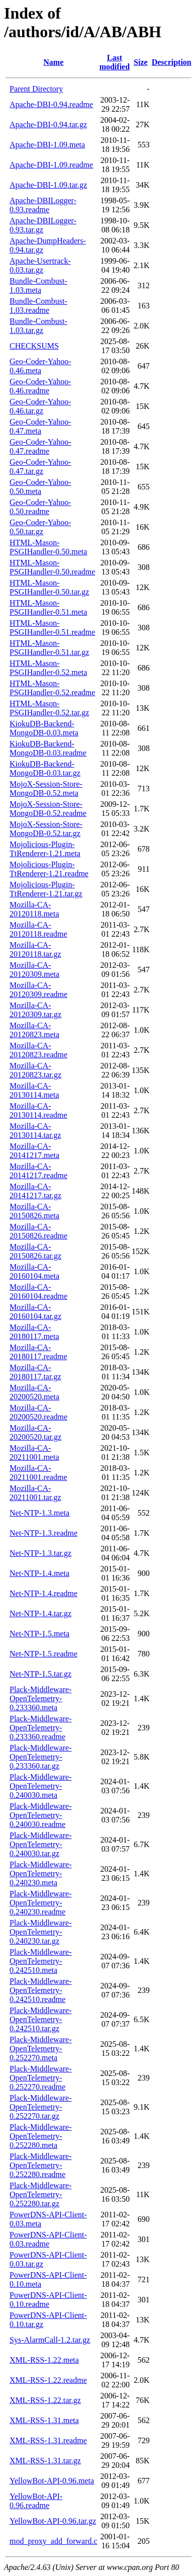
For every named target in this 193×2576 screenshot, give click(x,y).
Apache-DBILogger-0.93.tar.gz (43, 225)
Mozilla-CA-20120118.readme (38, 929)
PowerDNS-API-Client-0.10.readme (48, 2299)
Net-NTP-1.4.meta (39, 1573)
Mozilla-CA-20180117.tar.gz (35, 1372)
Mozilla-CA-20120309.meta (34, 969)
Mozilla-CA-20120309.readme (38, 990)
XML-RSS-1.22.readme (48, 2380)
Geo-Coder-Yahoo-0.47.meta (40, 426)
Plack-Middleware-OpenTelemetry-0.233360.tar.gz (41, 1756)
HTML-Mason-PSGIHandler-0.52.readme (52, 688)
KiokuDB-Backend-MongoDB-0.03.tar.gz (45, 768)
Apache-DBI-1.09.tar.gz (48, 185)
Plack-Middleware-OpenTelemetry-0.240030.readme (41, 1815)
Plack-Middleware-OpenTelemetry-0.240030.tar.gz (41, 1844)
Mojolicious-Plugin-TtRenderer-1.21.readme (49, 869)
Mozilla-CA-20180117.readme (38, 1352)
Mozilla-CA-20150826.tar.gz (35, 1251)
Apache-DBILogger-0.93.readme (43, 205)
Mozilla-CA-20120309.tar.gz (35, 1010)
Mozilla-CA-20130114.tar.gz (35, 1130)
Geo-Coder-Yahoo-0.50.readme (40, 507)
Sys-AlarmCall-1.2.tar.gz (50, 2340)
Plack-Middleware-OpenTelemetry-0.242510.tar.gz (41, 2019)
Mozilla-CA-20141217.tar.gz (35, 1191)
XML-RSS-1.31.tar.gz (45, 2460)
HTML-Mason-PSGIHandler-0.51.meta (48, 607)
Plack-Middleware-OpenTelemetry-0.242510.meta (41, 1961)
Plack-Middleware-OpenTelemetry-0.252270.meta (41, 2048)
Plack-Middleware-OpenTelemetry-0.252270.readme (41, 2077)
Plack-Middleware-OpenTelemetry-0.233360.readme (41, 1727)
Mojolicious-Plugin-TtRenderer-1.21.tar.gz (46, 889)
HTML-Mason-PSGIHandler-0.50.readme (52, 567)
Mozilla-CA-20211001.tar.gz (35, 1493)
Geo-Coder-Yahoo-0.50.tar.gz (40, 527)
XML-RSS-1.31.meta (44, 2420)
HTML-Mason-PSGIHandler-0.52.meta (48, 668)
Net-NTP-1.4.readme (43, 1593)
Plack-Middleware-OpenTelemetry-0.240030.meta (41, 1786)
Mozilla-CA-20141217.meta (34, 1150)
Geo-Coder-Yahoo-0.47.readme (40, 446)
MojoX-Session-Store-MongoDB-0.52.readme (48, 808)
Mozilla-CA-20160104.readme (38, 1291)
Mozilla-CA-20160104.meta (34, 1271)
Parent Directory (36, 89)
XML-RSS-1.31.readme (48, 2440)
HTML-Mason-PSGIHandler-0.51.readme (52, 627)
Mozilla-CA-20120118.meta (34, 909)
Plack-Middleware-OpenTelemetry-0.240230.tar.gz (41, 1932)
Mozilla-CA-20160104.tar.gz (35, 1311)
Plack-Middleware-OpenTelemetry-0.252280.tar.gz (41, 2194)
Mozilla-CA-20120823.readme (38, 1050)
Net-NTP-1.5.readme (43, 1653)
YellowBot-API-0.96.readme (36, 2501)
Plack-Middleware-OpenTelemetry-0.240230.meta (41, 1873)
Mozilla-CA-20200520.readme (38, 1412)
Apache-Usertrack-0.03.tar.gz (40, 265)
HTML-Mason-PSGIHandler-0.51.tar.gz (49, 647)
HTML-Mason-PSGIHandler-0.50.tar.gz (49, 587)
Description (171, 62)
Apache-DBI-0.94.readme (51, 104)
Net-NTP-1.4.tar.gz (40, 1613)
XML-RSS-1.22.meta (44, 2360)
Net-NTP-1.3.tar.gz (40, 1553)
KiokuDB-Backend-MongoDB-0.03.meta (44, 728)
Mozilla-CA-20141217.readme (38, 1171)
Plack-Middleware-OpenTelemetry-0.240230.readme (41, 1902)
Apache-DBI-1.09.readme (51, 164)
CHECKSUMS (34, 346)
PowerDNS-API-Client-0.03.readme (48, 2239)
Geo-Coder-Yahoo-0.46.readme (40, 386)
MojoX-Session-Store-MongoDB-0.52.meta (46, 788)
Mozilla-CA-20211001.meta (34, 1452)
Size (141, 62)
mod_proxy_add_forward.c (54, 2541)
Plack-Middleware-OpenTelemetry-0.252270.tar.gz (41, 2107)
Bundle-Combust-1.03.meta (38, 285)
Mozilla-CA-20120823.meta (34, 1030)
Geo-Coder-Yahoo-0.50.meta (40, 486)
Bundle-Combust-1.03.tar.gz (38, 326)
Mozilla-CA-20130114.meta (34, 1090)
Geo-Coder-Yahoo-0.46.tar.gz (40, 406)
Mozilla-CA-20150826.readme (38, 1231)
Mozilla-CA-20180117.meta (34, 1332)
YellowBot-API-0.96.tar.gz (53, 2521)
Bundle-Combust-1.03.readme (38, 305)
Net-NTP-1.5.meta (39, 1633)
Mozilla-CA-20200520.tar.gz (35, 1432)
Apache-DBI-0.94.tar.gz (48, 124)
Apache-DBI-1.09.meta (47, 144)
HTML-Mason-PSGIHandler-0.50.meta (48, 547)
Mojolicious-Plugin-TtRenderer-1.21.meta (45, 849)
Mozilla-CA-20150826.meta (34, 1211)
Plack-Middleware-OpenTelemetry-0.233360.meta (41, 1698)
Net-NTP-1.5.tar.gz (40, 1674)
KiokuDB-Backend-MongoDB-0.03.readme (48, 748)
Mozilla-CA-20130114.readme (38, 1110)
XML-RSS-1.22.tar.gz (45, 2400)
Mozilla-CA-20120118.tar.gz (35, 949)
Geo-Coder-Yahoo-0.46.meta (40, 366)
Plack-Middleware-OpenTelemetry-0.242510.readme (41, 1990)
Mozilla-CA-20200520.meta (34, 1392)
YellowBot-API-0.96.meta (52, 2480)
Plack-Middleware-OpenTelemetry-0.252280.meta (41, 2136)
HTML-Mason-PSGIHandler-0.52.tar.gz (49, 708)
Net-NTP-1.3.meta (39, 1513)
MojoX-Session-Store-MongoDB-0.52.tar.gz (46, 829)
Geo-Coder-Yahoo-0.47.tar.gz (40, 466)
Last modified (115, 62)
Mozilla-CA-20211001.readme (38, 1472)
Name (53, 62)
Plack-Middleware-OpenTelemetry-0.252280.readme (41, 2165)
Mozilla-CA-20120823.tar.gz (35, 1070)
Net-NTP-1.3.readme (43, 1533)
